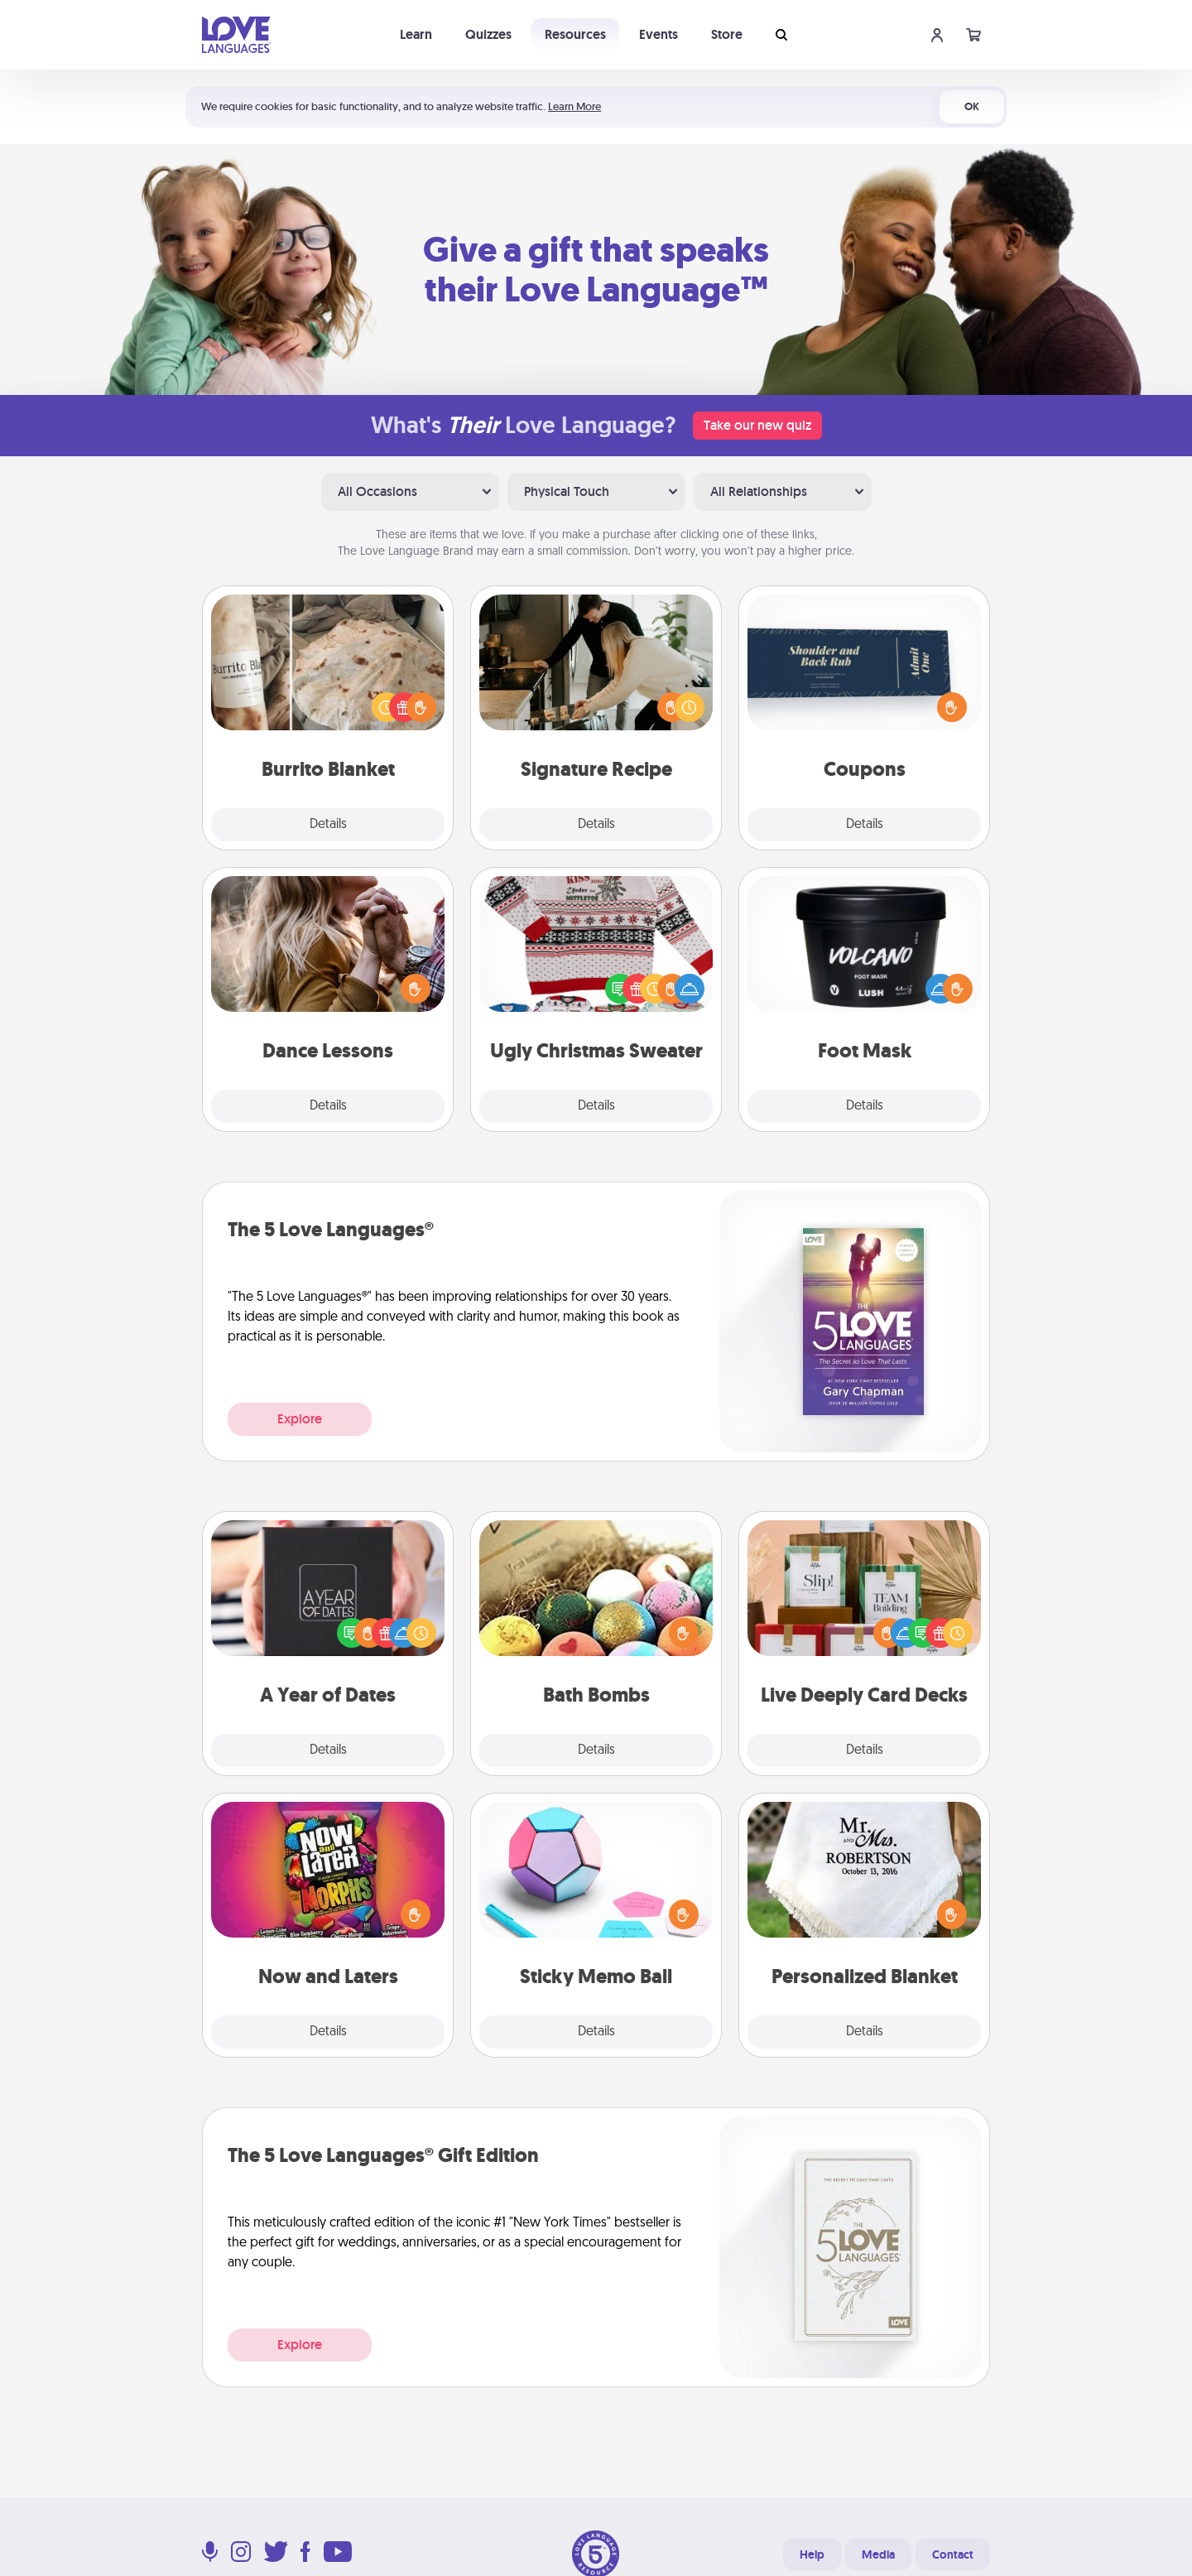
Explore (299, 1419)
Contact (952, 2554)
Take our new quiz (757, 425)
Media (878, 2554)
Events (658, 34)
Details (328, 824)
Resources (575, 34)
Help (812, 2554)
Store (727, 34)
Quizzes (488, 34)
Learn (416, 34)
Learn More (574, 106)
